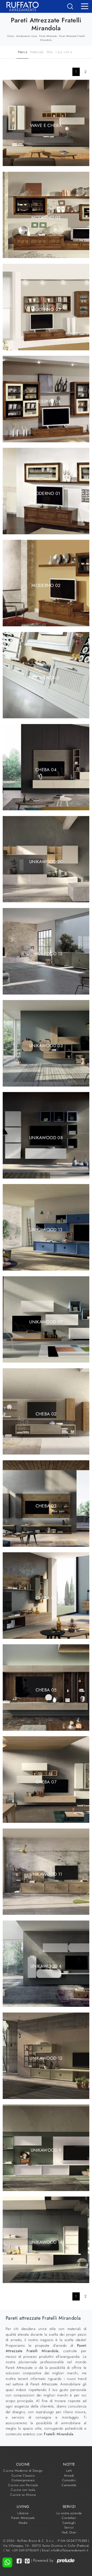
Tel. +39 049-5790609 (23, 2550)
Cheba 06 (46, 1598)
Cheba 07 (46, 1782)
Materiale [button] (37, 51)
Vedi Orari (69, 2532)
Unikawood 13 (45, 1230)
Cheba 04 (46, 769)
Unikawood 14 (46, 2242)
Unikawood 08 (46, 1138)
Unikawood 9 (46, 2150)
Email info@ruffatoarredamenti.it (65, 2550)
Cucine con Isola (23, 2489)
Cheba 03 (46, 1506)
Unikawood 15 (45, 953)
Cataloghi (69, 2522)
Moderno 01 (46, 493)
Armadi (69, 2475)
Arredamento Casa (26, 36)
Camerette (69, 2485)
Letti (69, 2470)
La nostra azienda (69, 2513)
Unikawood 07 (46, 1322)
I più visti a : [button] (65, 51)
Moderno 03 (46, 217)
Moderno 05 (46, 309)
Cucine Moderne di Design (23, 2470)
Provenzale (46, 677)
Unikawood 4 (46, 1966)
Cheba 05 (46, 1690)
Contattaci (69, 2517)
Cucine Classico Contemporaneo (23, 2478)
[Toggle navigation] (84, 5)
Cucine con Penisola (23, 2485)
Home (10, 36)
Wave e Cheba (46, 125)
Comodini (69, 2480)
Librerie (22, 2513)
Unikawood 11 (46, 1874)
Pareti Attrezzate (48, 36)
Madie (23, 2522)
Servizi (69, 2527)
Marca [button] (22, 51)
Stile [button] (50, 51)
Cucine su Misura (23, 2494)
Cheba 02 (46, 1414)
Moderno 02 (46, 585)
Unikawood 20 (46, 861)
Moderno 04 (46, 401)
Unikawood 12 (45, 2058)
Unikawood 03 (46, 1046)
